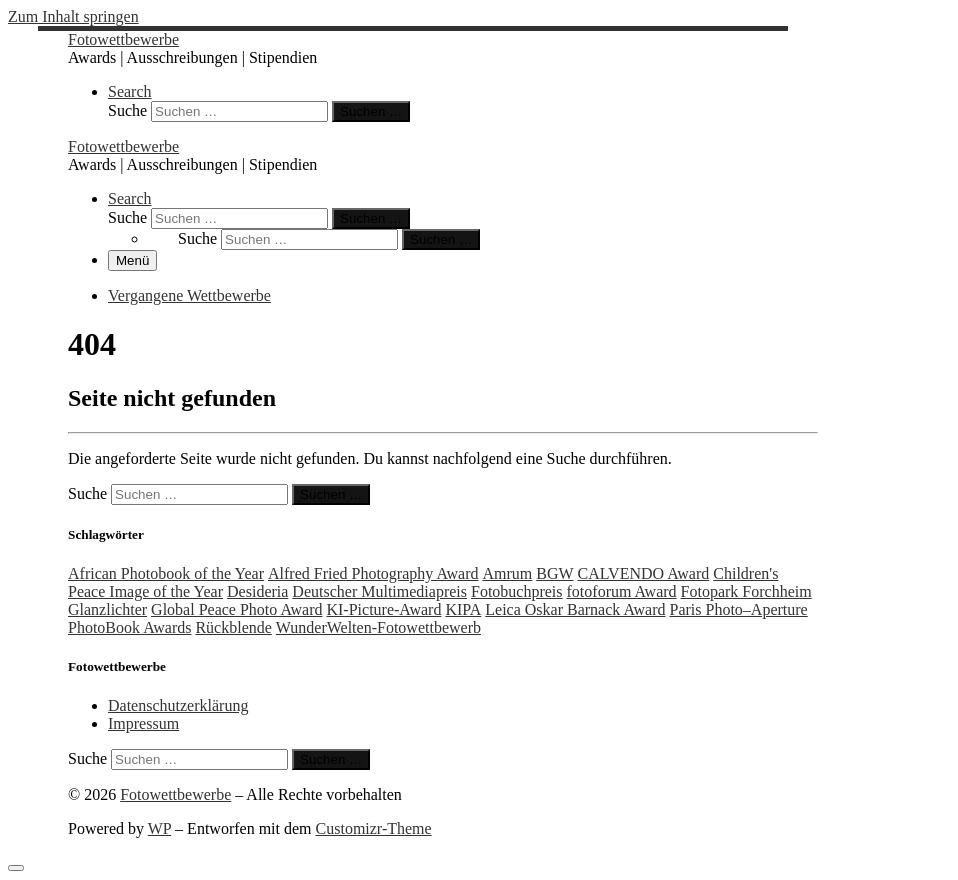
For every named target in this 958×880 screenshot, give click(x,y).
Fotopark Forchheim (746, 591)
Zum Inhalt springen (73, 16)
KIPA (463, 609)
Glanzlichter (107, 609)
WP (159, 828)
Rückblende (233, 627)
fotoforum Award (622, 591)
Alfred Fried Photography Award (373, 573)
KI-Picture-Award (383, 609)
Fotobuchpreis (517, 591)
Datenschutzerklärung (178, 705)
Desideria (257, 591)
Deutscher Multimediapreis (379, 591)
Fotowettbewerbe (175, 794)
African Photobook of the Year (166, 573)
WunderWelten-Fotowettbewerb (378, 627)
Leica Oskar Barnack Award (575, 609)
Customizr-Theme (374, 828)
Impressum (143, 723)
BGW (554, 573)
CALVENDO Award (644, 573)
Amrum (507, 573)
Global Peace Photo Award (236, 609)
